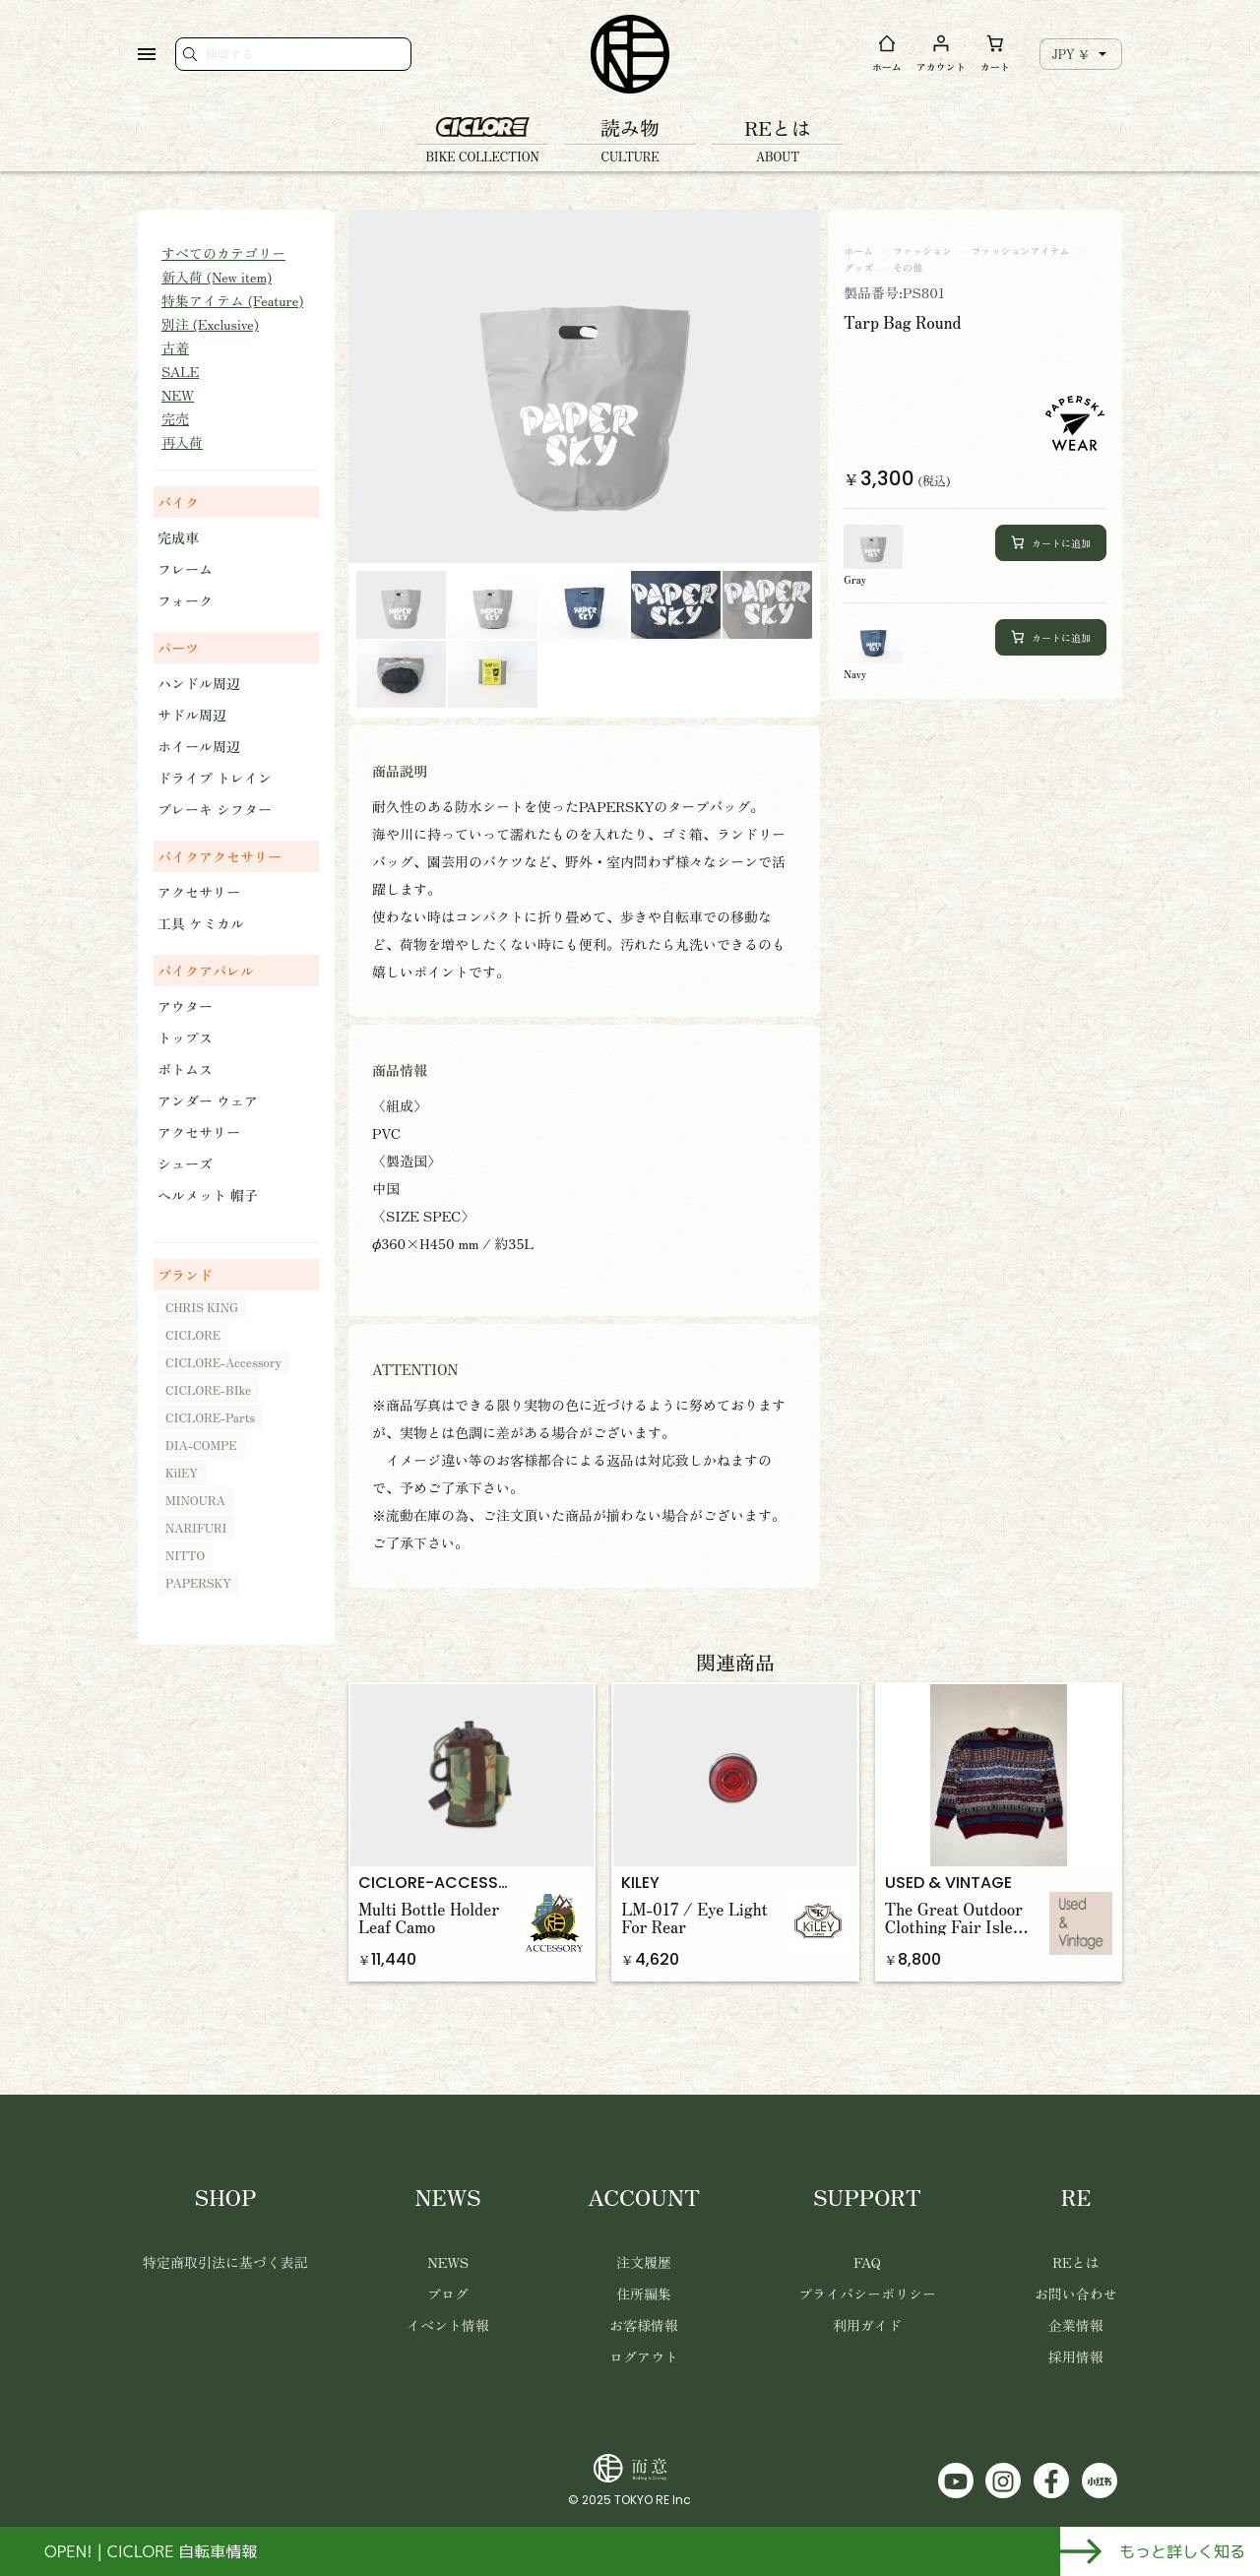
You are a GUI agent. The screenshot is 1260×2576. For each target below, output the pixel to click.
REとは (1075, 2262)
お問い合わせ (1076, 2293)
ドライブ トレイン (215, 777)
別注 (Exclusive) (210, 324)
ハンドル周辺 (199, 683)
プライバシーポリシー (867, 2293)
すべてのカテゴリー (223, 253)
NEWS (448, 2262)
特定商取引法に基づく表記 (225, 2262)
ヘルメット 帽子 (208, 1195)
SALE (180, 371)
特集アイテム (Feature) (232, 300)
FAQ (867, 2262)
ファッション (922, 251)
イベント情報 (448, 2325)
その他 (907, 268)
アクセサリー (199, 892)
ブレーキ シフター (215, 809)
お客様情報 (643, 2325)
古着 (175, 347)
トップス (185, 1037)
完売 (175, 418)
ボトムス (185, 1069)
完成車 (178, 537)
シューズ (185, 1163)
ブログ (448, 2293)
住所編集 (643, 2293)
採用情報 (1075, 2356)
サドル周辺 (192, 714)
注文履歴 (643, 2262)
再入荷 (182, 442)
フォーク (185, 600)
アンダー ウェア (208, 1100)
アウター (185, 1006)
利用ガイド (867, 2325)
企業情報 (1075, 2325)
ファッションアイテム (1021, 251)
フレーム (185, 569)
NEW (177, 395)
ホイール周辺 (199, 746)
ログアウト (643, 2356)
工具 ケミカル (201, 923)
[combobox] (1081, 54)
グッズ (858, 268)
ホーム (858, 251)
